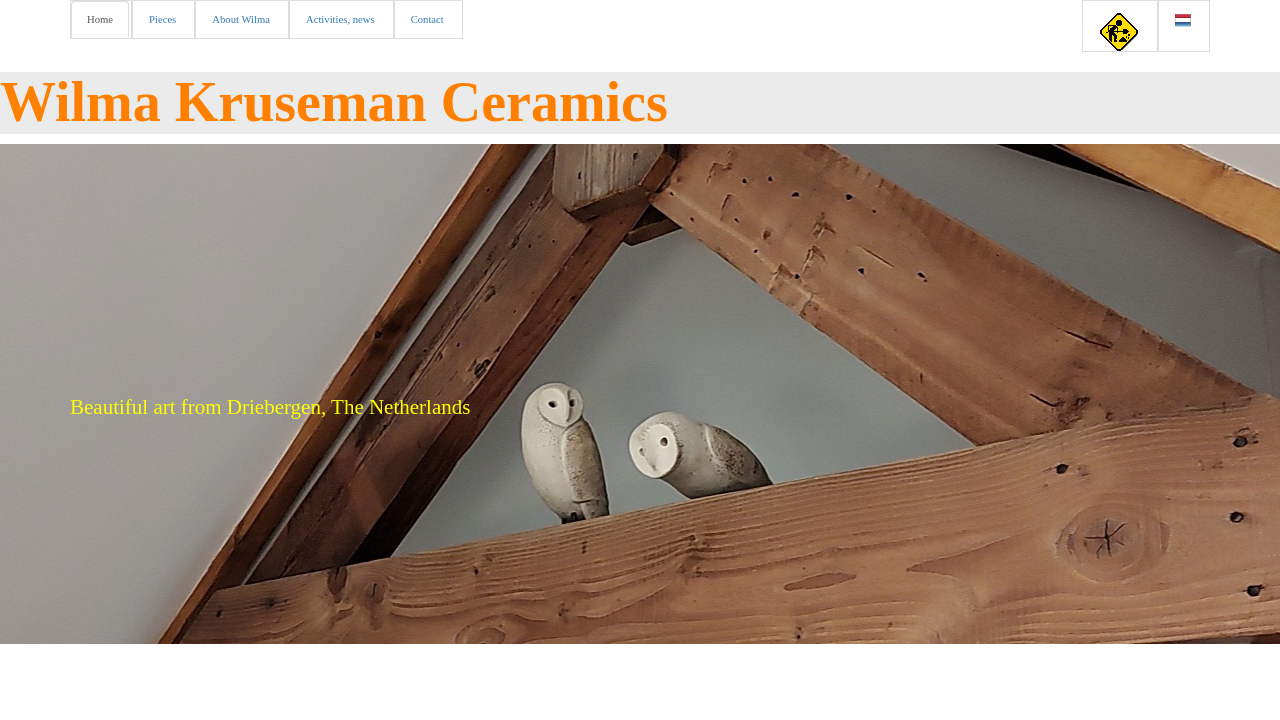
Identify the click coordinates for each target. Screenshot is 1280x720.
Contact (427, 19)
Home (100, 19)
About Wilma (241, 19)
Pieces (162, 19)
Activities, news (340, 19)
